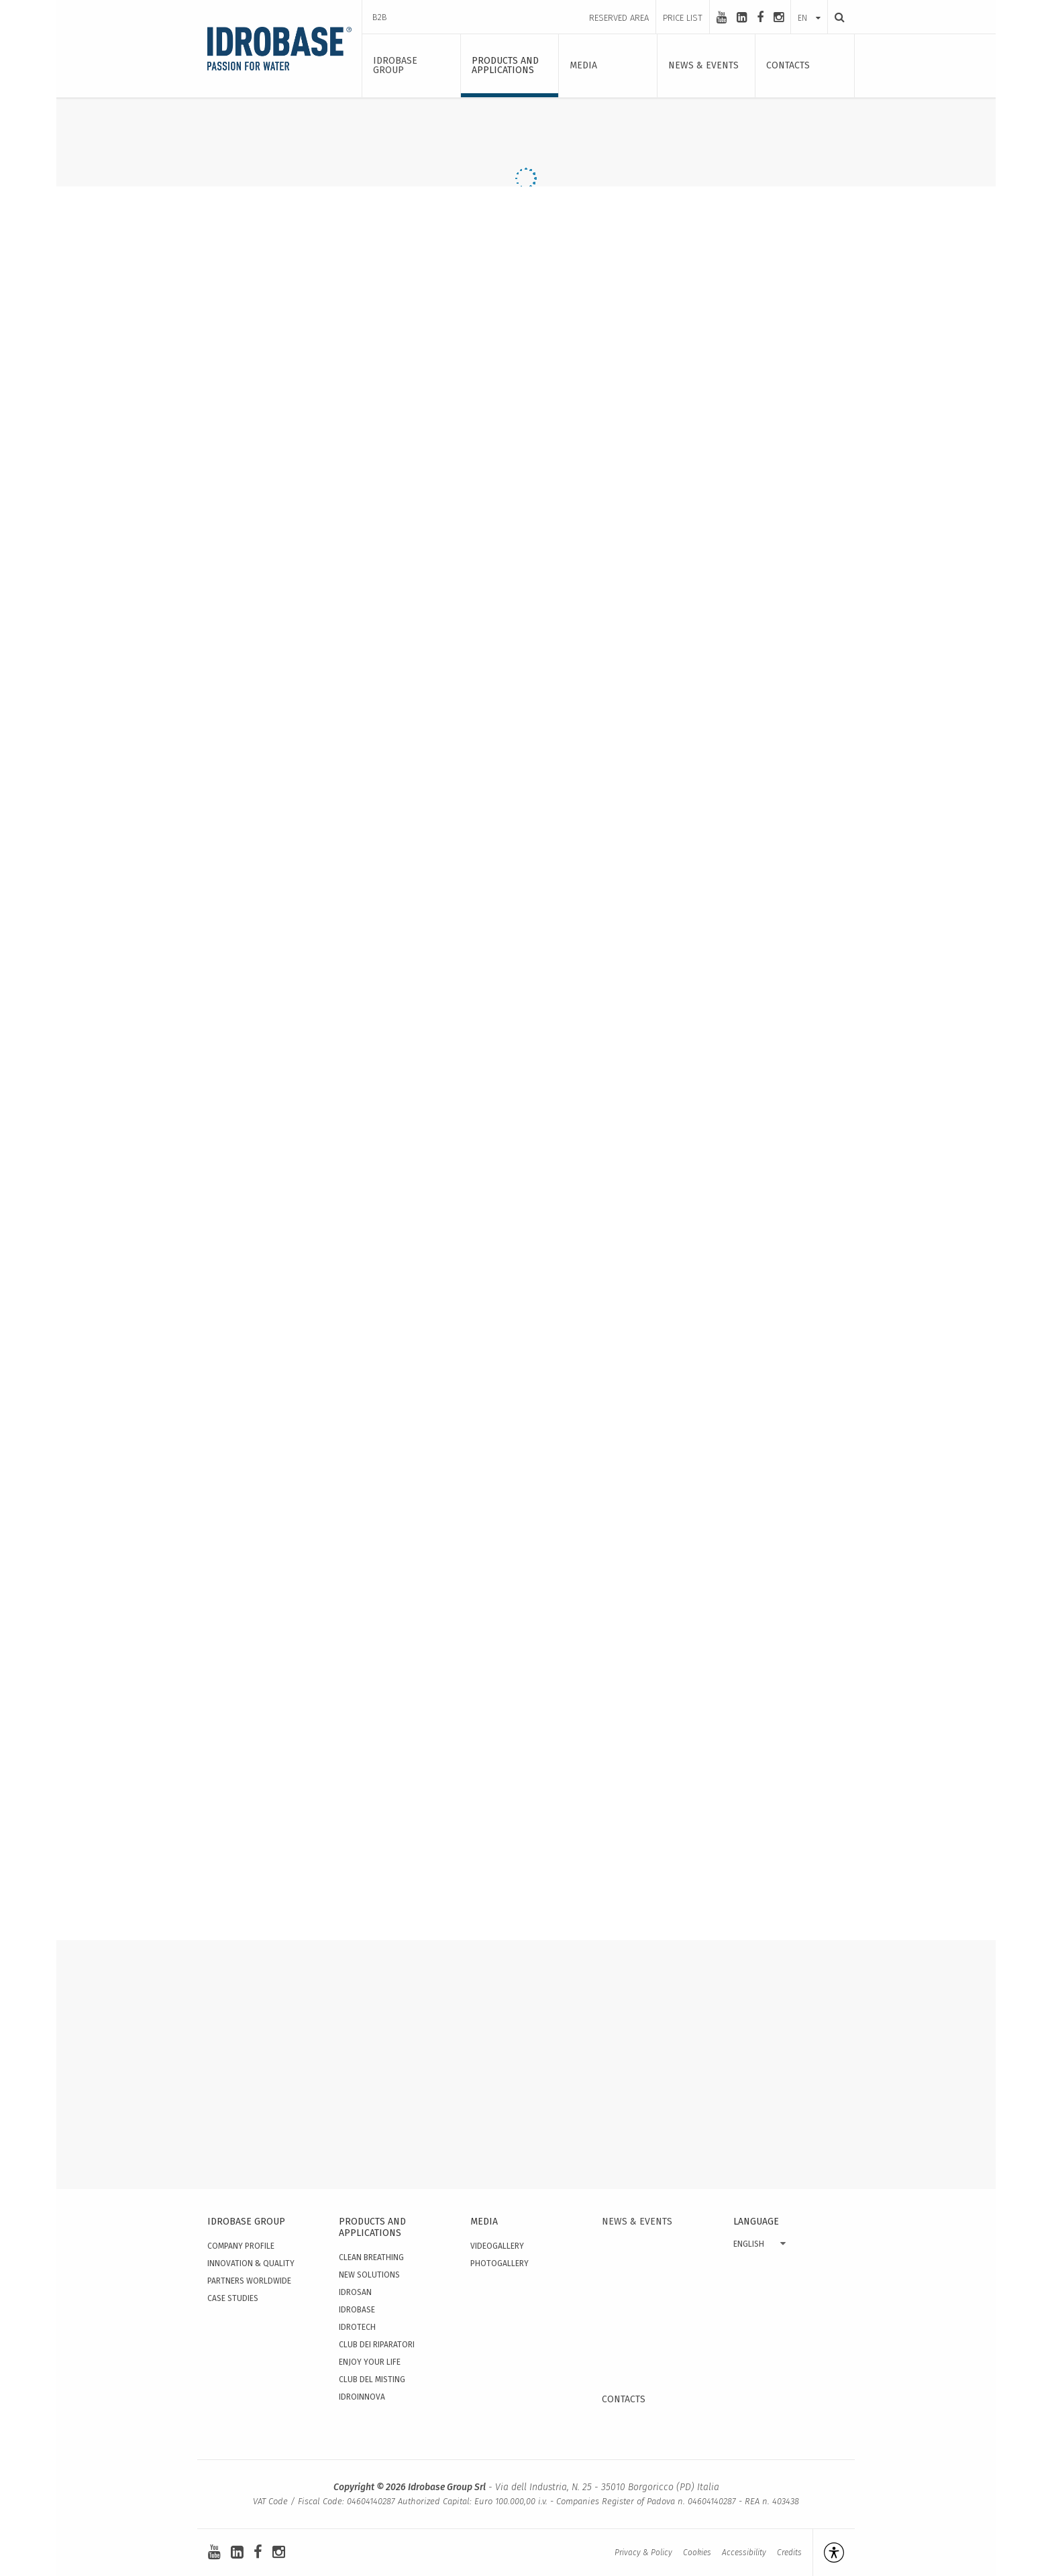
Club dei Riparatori (377, 2344)
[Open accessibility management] (828, 2552)
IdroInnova (362, 2397)
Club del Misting (372, 2379)
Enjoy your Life (370, 2362)
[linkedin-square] (742, 17)
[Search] (836, 17)
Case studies (232, 2298)
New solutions (369, 2275)
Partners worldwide (249, 2281)
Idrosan (355, 2292)
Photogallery (499, 2263)
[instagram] (779, 17)
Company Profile (240, 2246)
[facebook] (760, 17)
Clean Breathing (371, 2257)
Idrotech (357, 2327)
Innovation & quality (251, 2263)
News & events (637, 2221)
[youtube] (722, 17)
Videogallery (497, 2246)
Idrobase (357, 2309)
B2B (379, 17)
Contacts (623, 2399)
